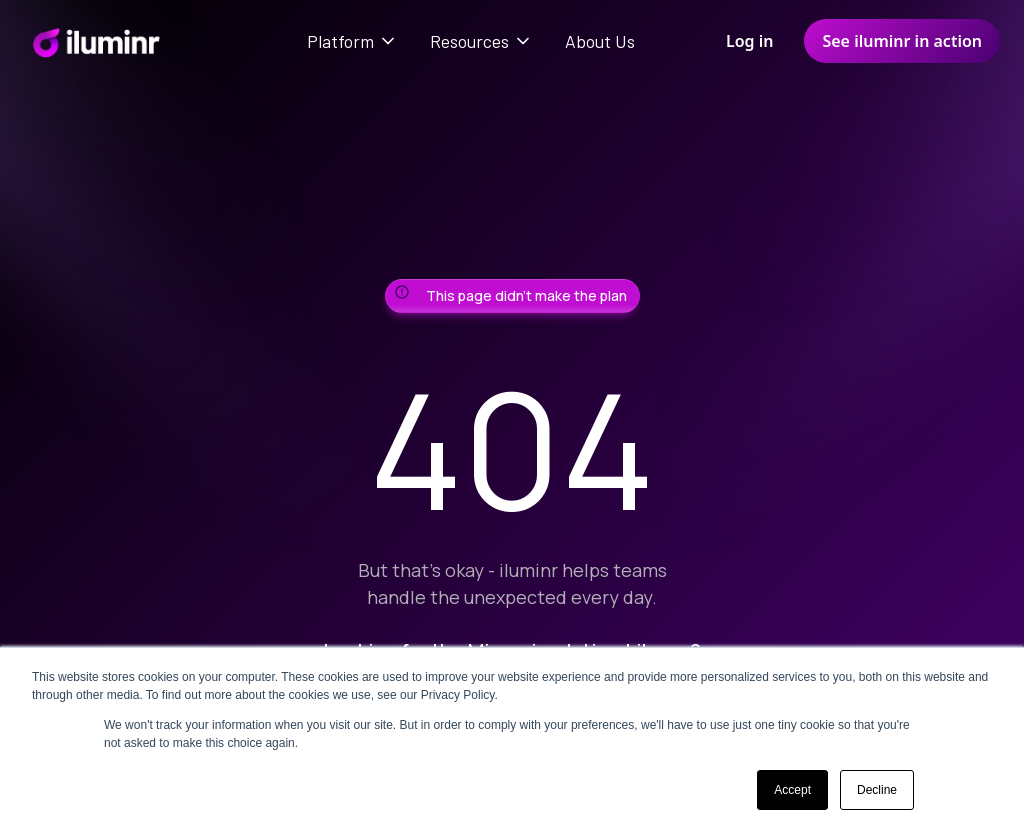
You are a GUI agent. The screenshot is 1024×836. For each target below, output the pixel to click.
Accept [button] (792, 790)
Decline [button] (877, 790)
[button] (352, 41)
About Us (600, 41)
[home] (95, 41)
